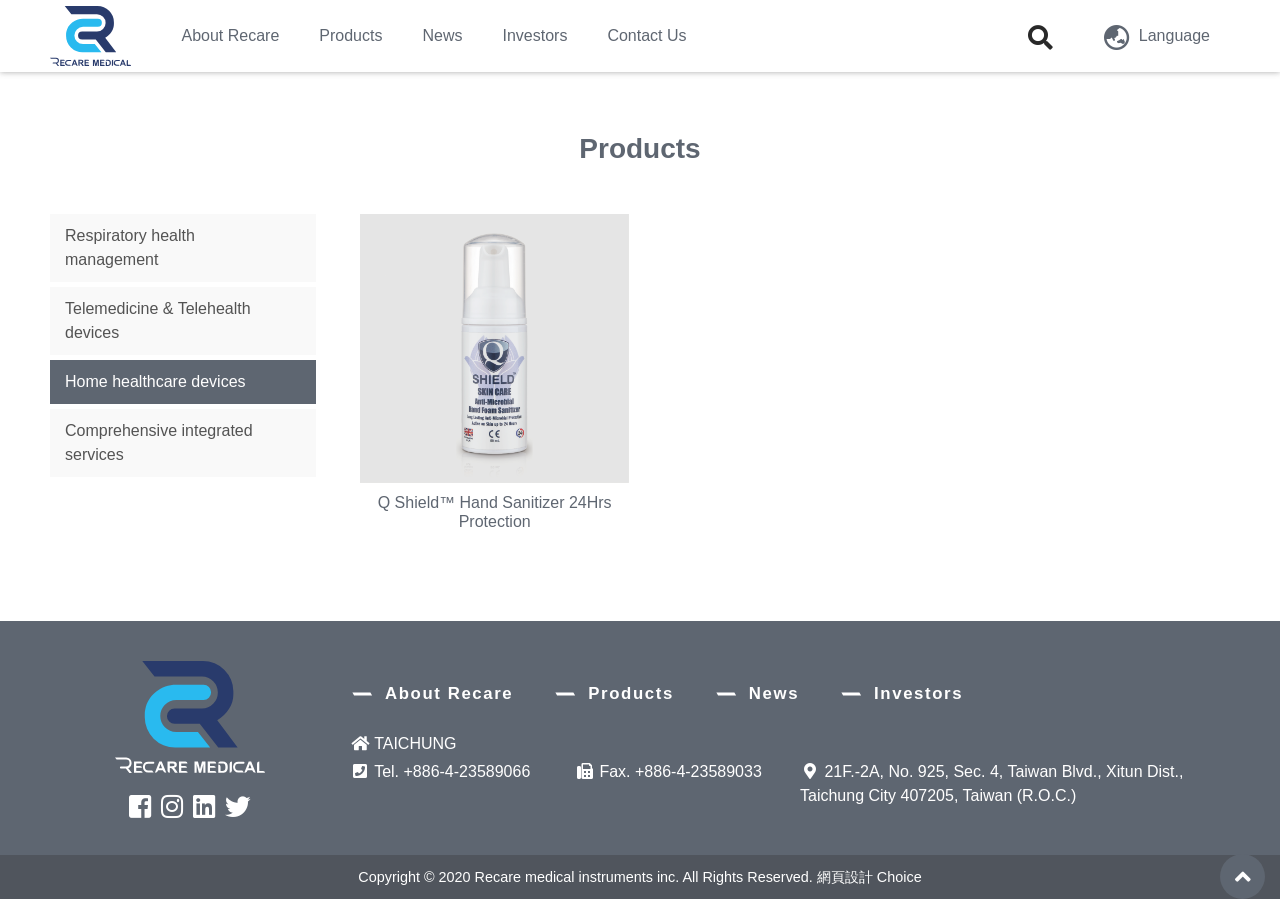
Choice (899, 877)
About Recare (449, 693)
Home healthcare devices (155, 381)
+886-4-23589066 (467, 771)
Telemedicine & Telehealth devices (158, 320)
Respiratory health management (130, 247)
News (774, 693)
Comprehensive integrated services (159, 442)
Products (631, 693)
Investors (918, 693)
